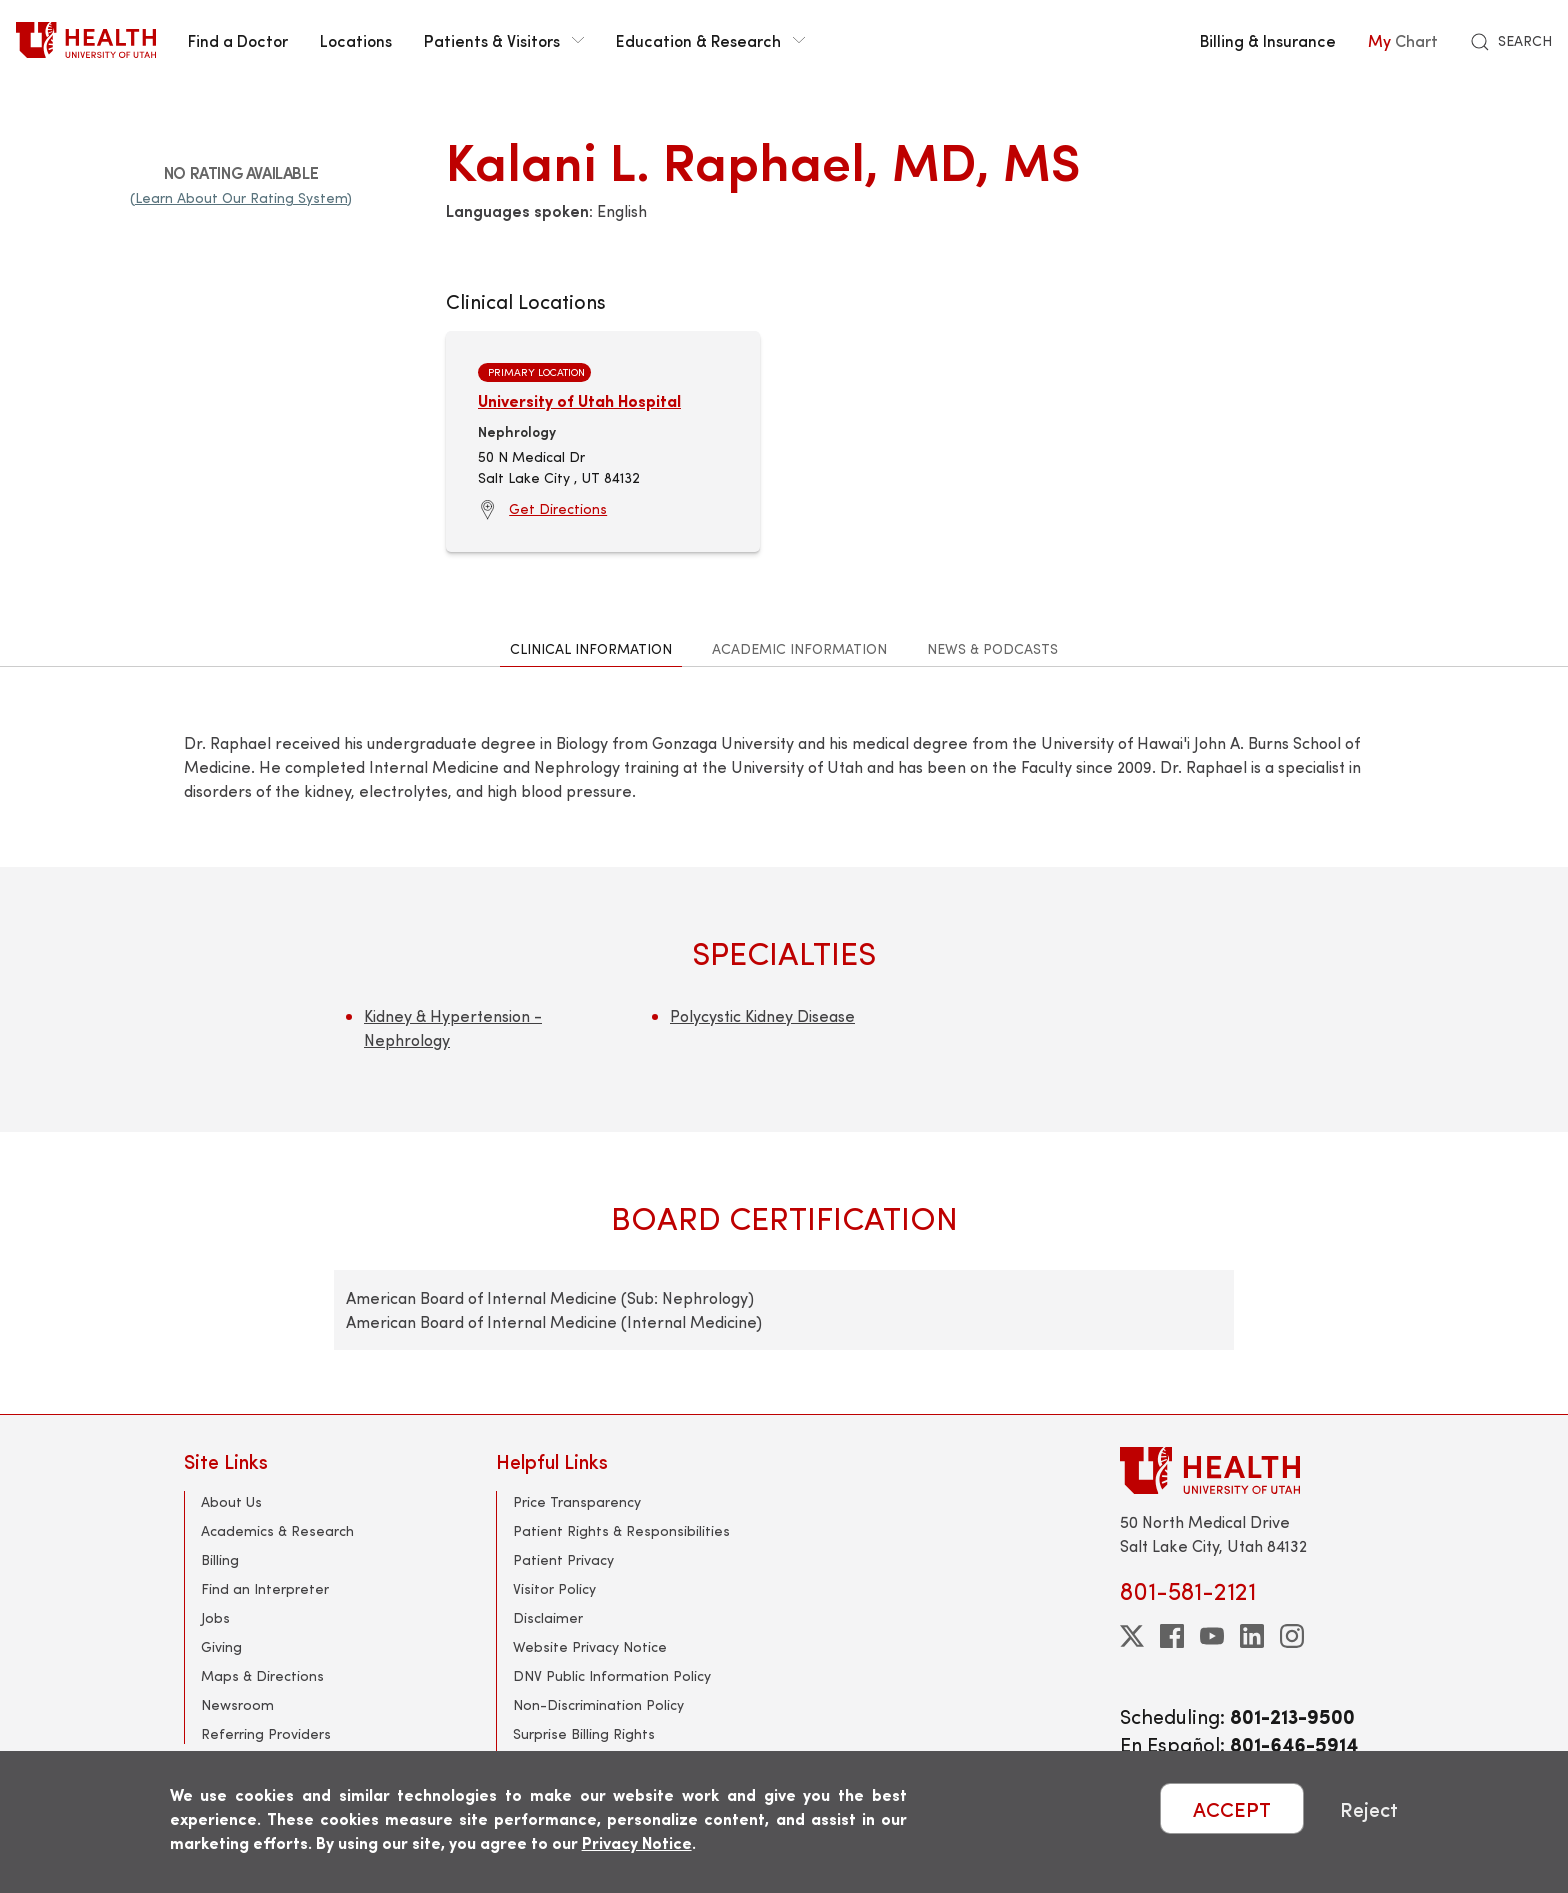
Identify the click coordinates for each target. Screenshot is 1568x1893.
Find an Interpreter (265, 1588)
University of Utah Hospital (579, 400)
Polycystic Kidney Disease (762, 1015)
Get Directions (558, 508)
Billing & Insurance (1268, 40)
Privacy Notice (637, 1842)
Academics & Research (277, 1530)
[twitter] (1132, 1636)
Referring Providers (266, 1733)
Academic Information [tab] (799, 648)
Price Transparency (577, 1501)
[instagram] (1292, 1636)
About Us (231, 1501)
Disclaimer (548, 1617)
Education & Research (710, 40)
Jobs (215, 1617)
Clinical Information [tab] (591, 648)
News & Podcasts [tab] (992, 648)
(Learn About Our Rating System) (241, 197)
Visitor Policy (554, 1588)
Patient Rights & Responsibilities (621, 1530)
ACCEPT (1232, 1808)
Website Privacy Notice (590, 1646)
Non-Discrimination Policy (598, 1704)
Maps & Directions (262, 1675)
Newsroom (237, 1704)
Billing (220, 1559)
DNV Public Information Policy (612, 1675)
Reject (1369, 1808)
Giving (221, 1646)
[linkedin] (1252, 1636)
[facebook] (1172, 1636)
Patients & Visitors (504, 40)
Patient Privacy (563, 1559)
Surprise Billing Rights (584, 1733)
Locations (356, 40)
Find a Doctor (238, 40)
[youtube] (1212, 1636)
